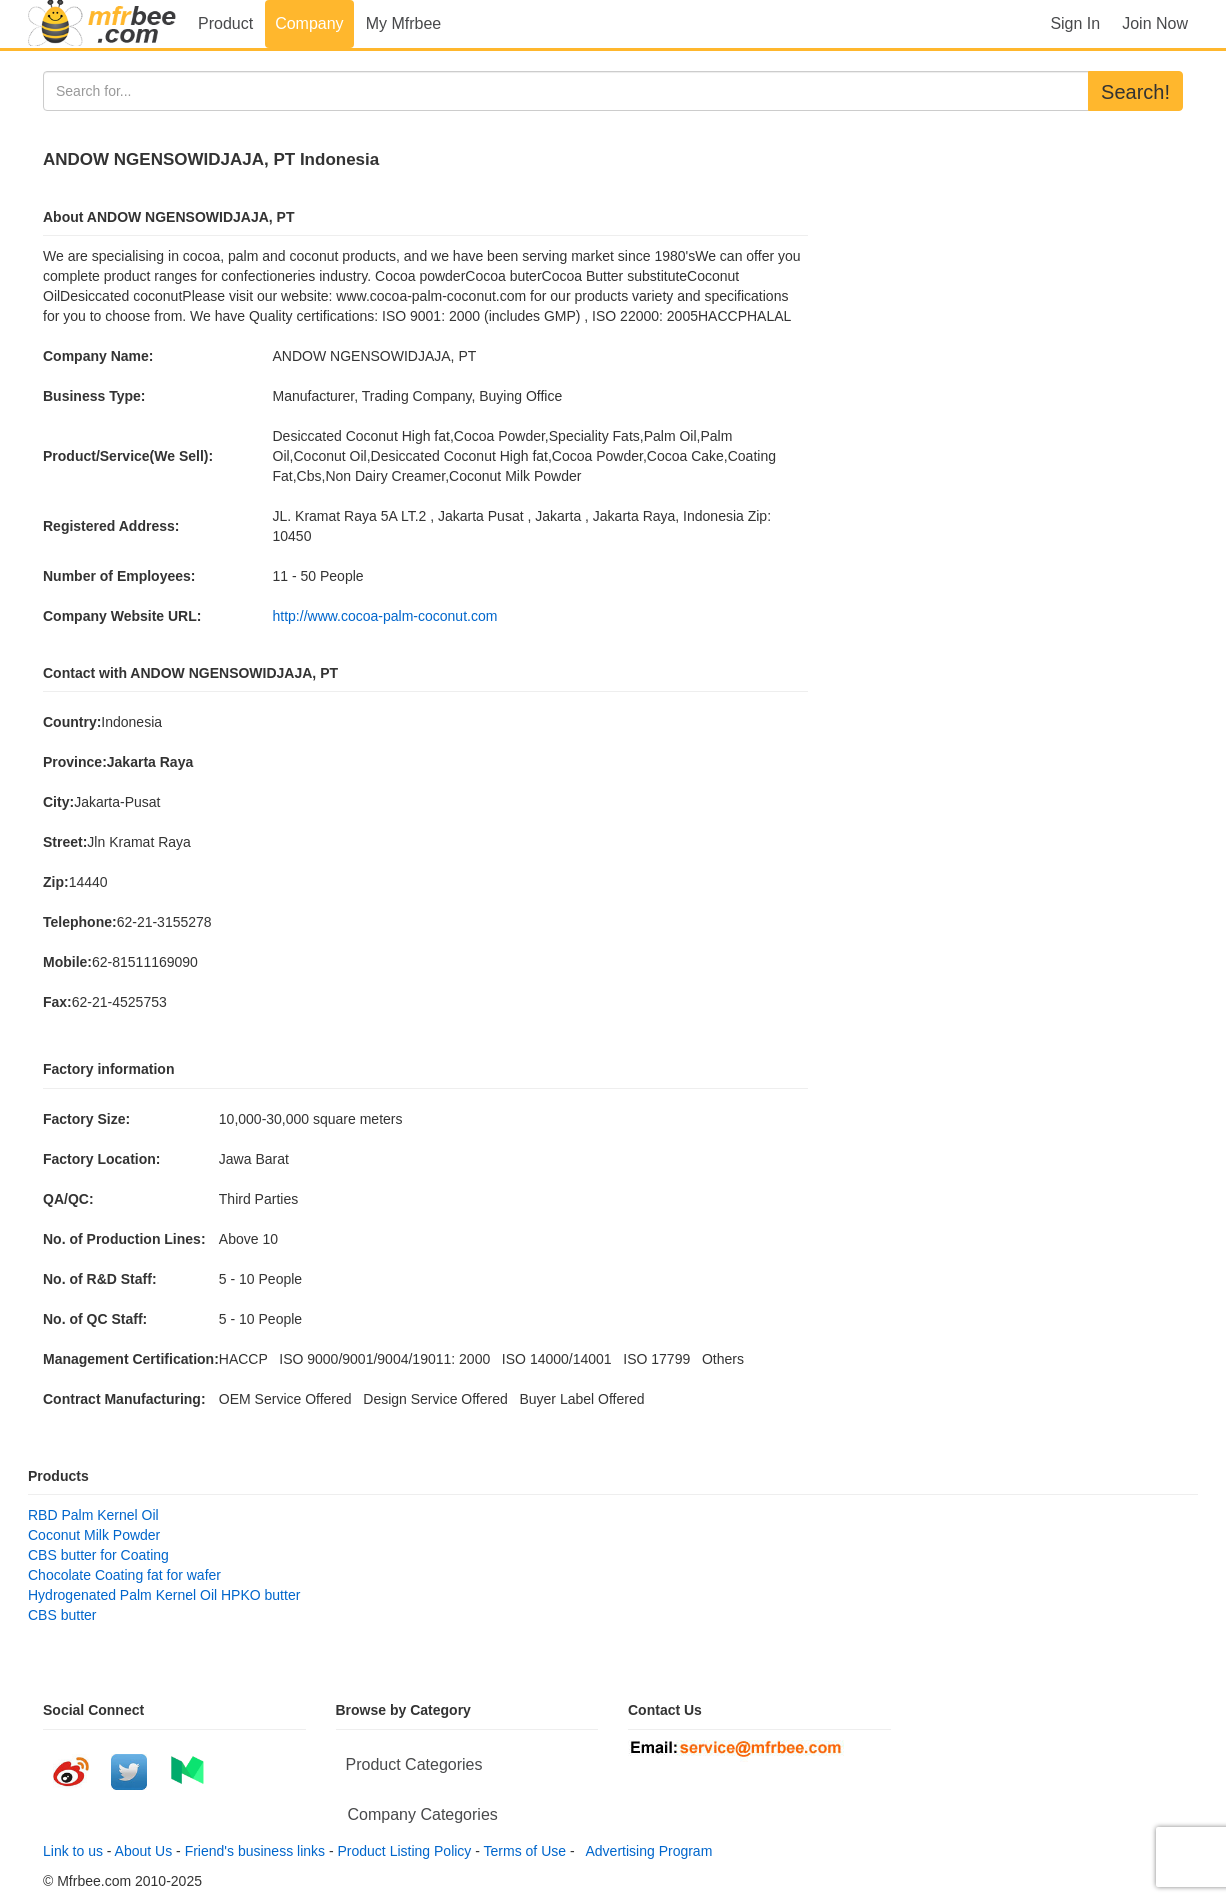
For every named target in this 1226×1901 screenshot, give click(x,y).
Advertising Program (645, 1851)
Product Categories (414, 1764)
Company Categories (423, 1814)
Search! (1135, 92)
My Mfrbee (404, 23)
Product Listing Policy (405, 1851)
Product (225, 23)
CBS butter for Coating (98, 1555)
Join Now (1155, 23)
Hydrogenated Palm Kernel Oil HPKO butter (164, 1595)
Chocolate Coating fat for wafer (124, 1575)
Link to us (73, 1851)
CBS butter (62, 1615)
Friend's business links (255, 1851)
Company (309, 23)
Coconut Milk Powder (94, 1535)
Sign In (1075, 23)
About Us (144, 1851)
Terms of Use (525, 1851)
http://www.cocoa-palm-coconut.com (385, 616)
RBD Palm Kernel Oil (93, 1515)
